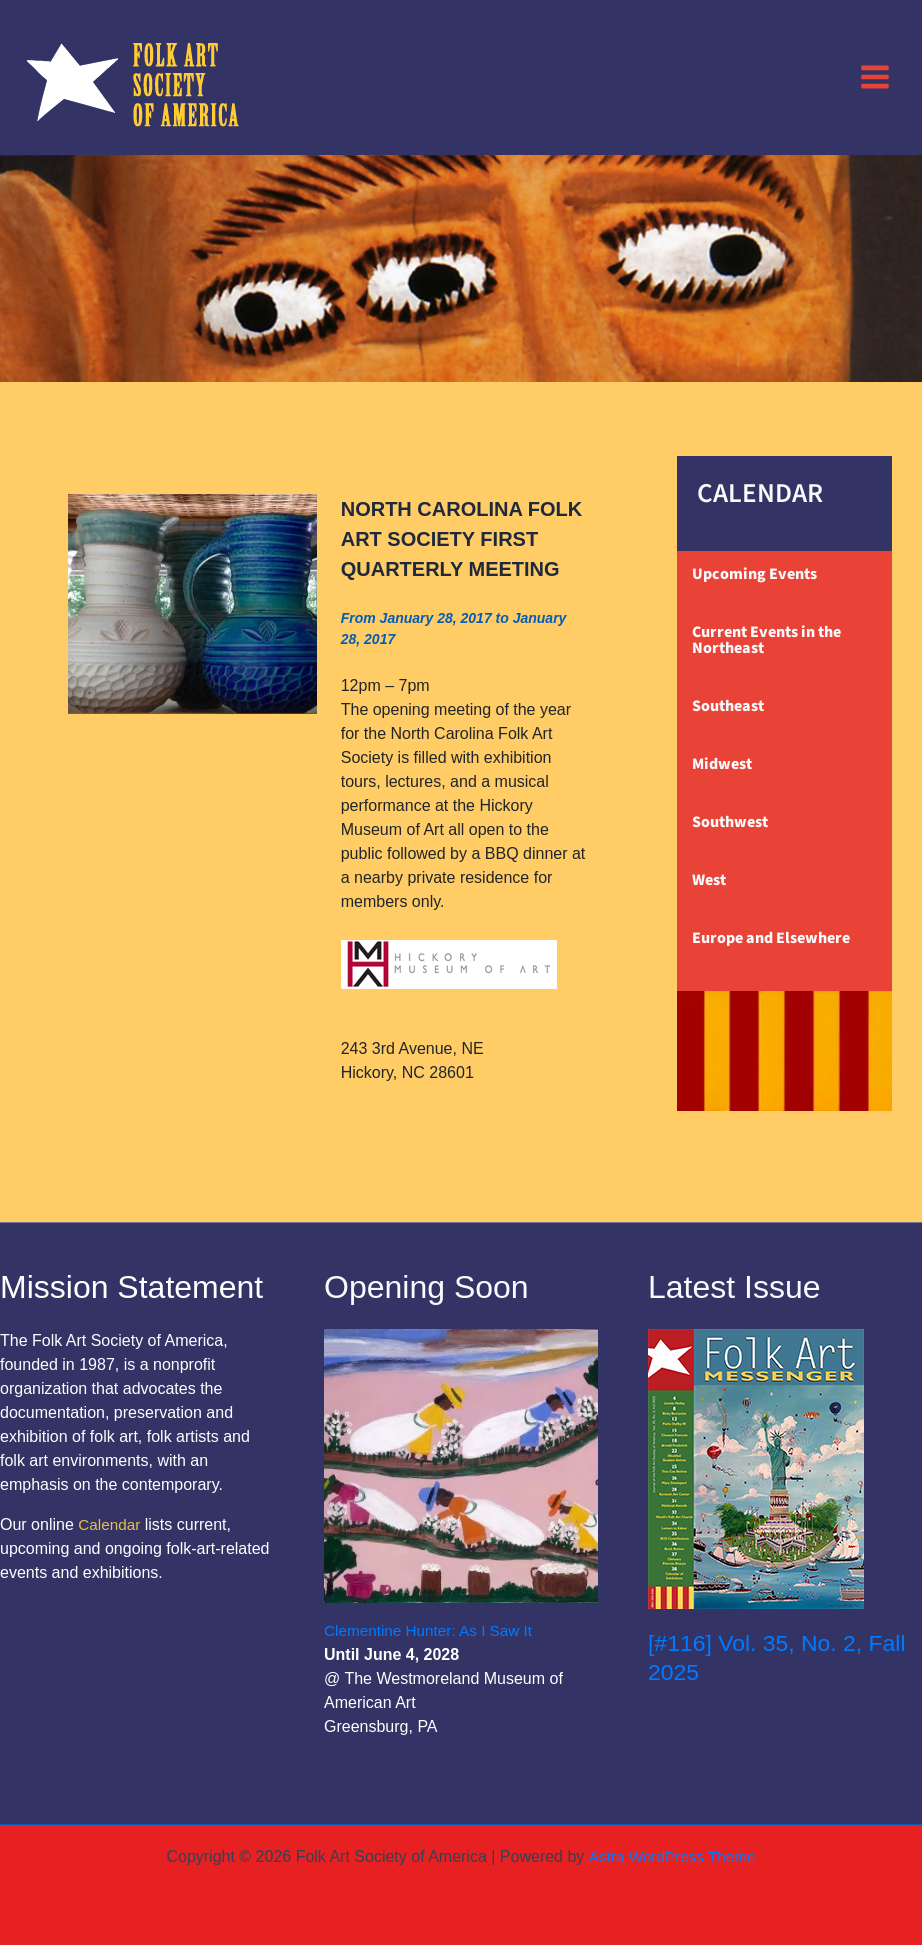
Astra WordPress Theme (671, 1856)
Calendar (110, 1524)
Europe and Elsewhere (771, 938)
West (709, 880)
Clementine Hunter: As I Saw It (433, 1630)
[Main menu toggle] (875, 77)
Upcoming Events (754, 574)
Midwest (722, 764)
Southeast (728, 706)
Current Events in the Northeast (766, 640)
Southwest (730, 822)
